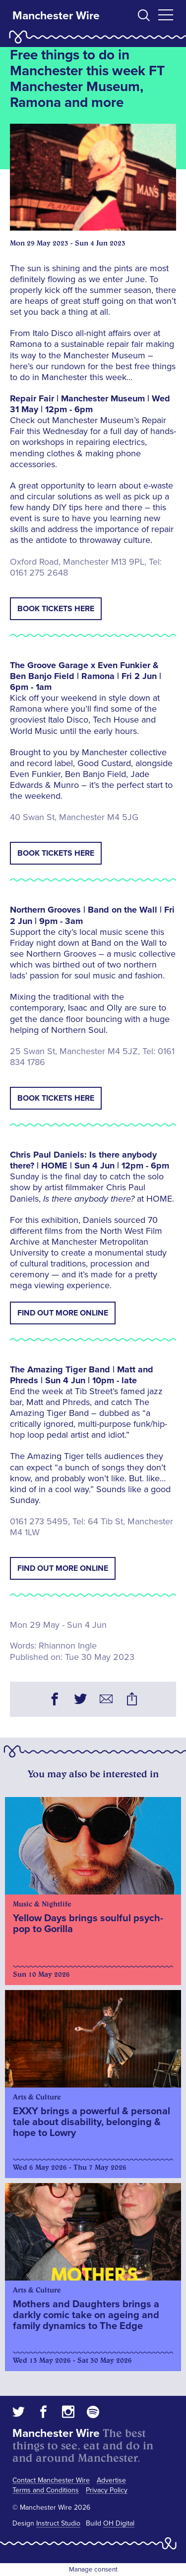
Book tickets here (55, 609)
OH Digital (118, 2523)
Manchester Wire (56, 16)
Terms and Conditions (45, 2490)
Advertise (111, 2480)
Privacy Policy (106, 2490)
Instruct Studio (58, 2523)
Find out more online (62, 1313)
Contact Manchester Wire (51, 2480)
